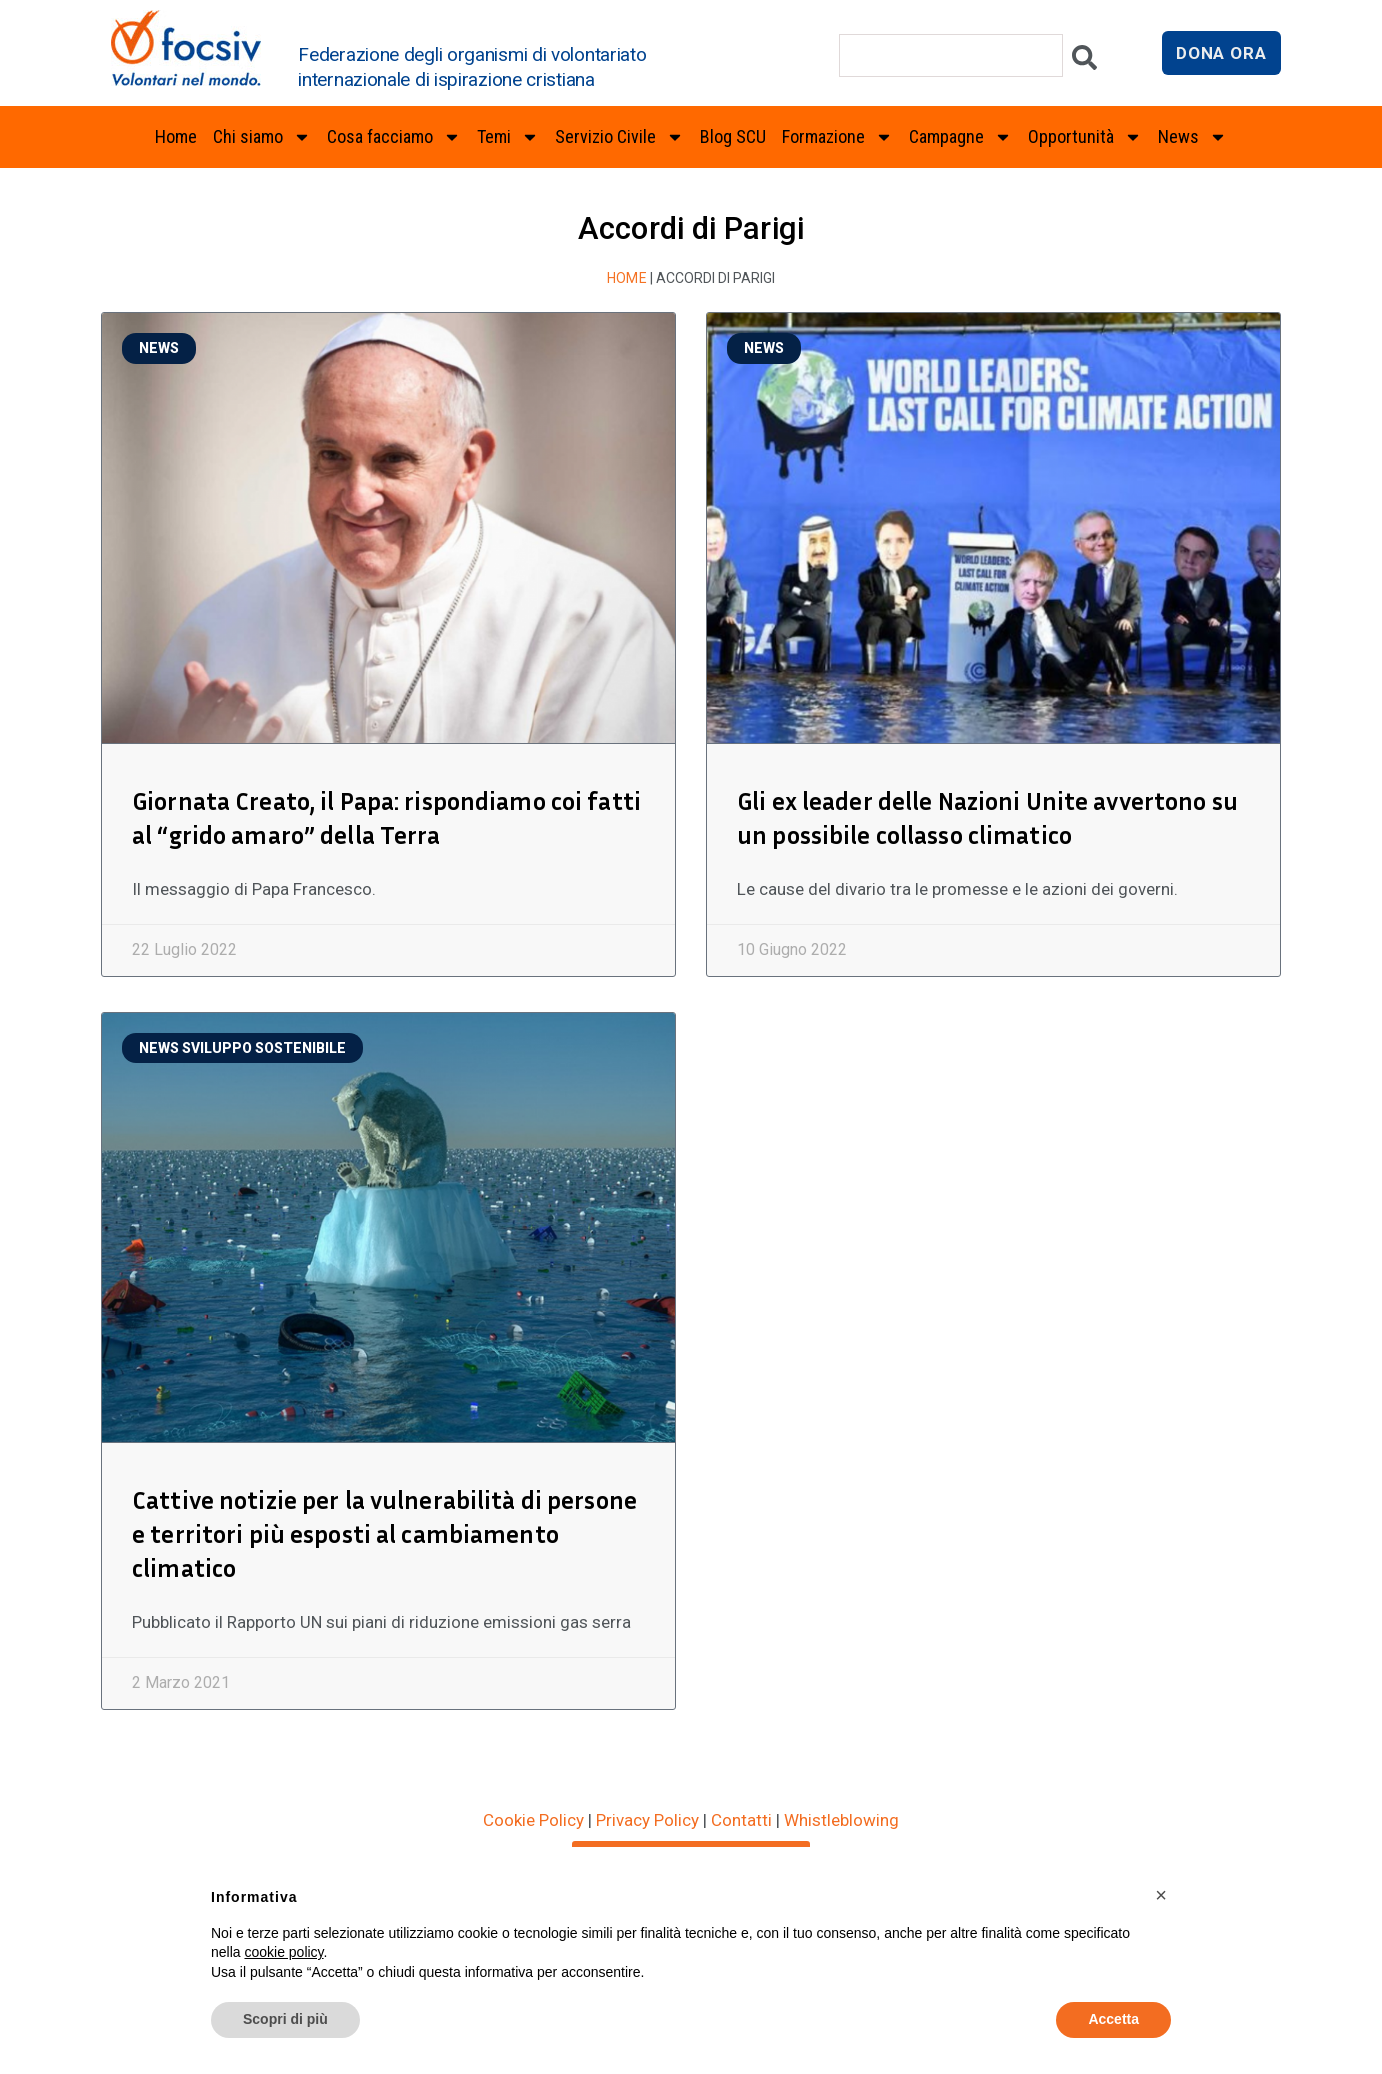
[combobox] (951, 55)
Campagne (960, 137)
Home (176, 136)
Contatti (741, 1786)
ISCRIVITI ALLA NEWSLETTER (691, 1823)
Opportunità (1085, 137)
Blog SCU (733, 136)
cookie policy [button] (283, 1952)
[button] (1161, 1895)
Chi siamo (262, 137)
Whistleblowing (841, 1786)
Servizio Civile (619, 137)
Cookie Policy (533, 1786)
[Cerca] (1084, 62)
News (1192, 137)
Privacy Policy (647, 1786)
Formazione (837, 137)
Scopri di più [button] (285, 2019)
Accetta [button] (1113, 2019)
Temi (508, 137)
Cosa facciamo (394, 137)
